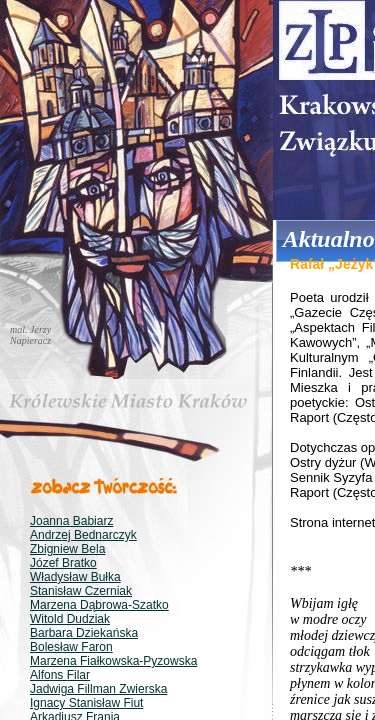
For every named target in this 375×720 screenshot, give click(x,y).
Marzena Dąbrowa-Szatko (99, 605)
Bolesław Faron (71, 647)
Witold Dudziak (70, 619)
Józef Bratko (63, 563)
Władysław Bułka (75, 577)
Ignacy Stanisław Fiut (86, 703)
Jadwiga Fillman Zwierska (98, 689)
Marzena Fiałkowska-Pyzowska (113, 661)
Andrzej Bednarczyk (83, 535)
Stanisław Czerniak (81, 591)
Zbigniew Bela (67, 549)
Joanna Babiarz (71, 521)
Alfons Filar (60, 675)
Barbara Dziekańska (84, 633)
